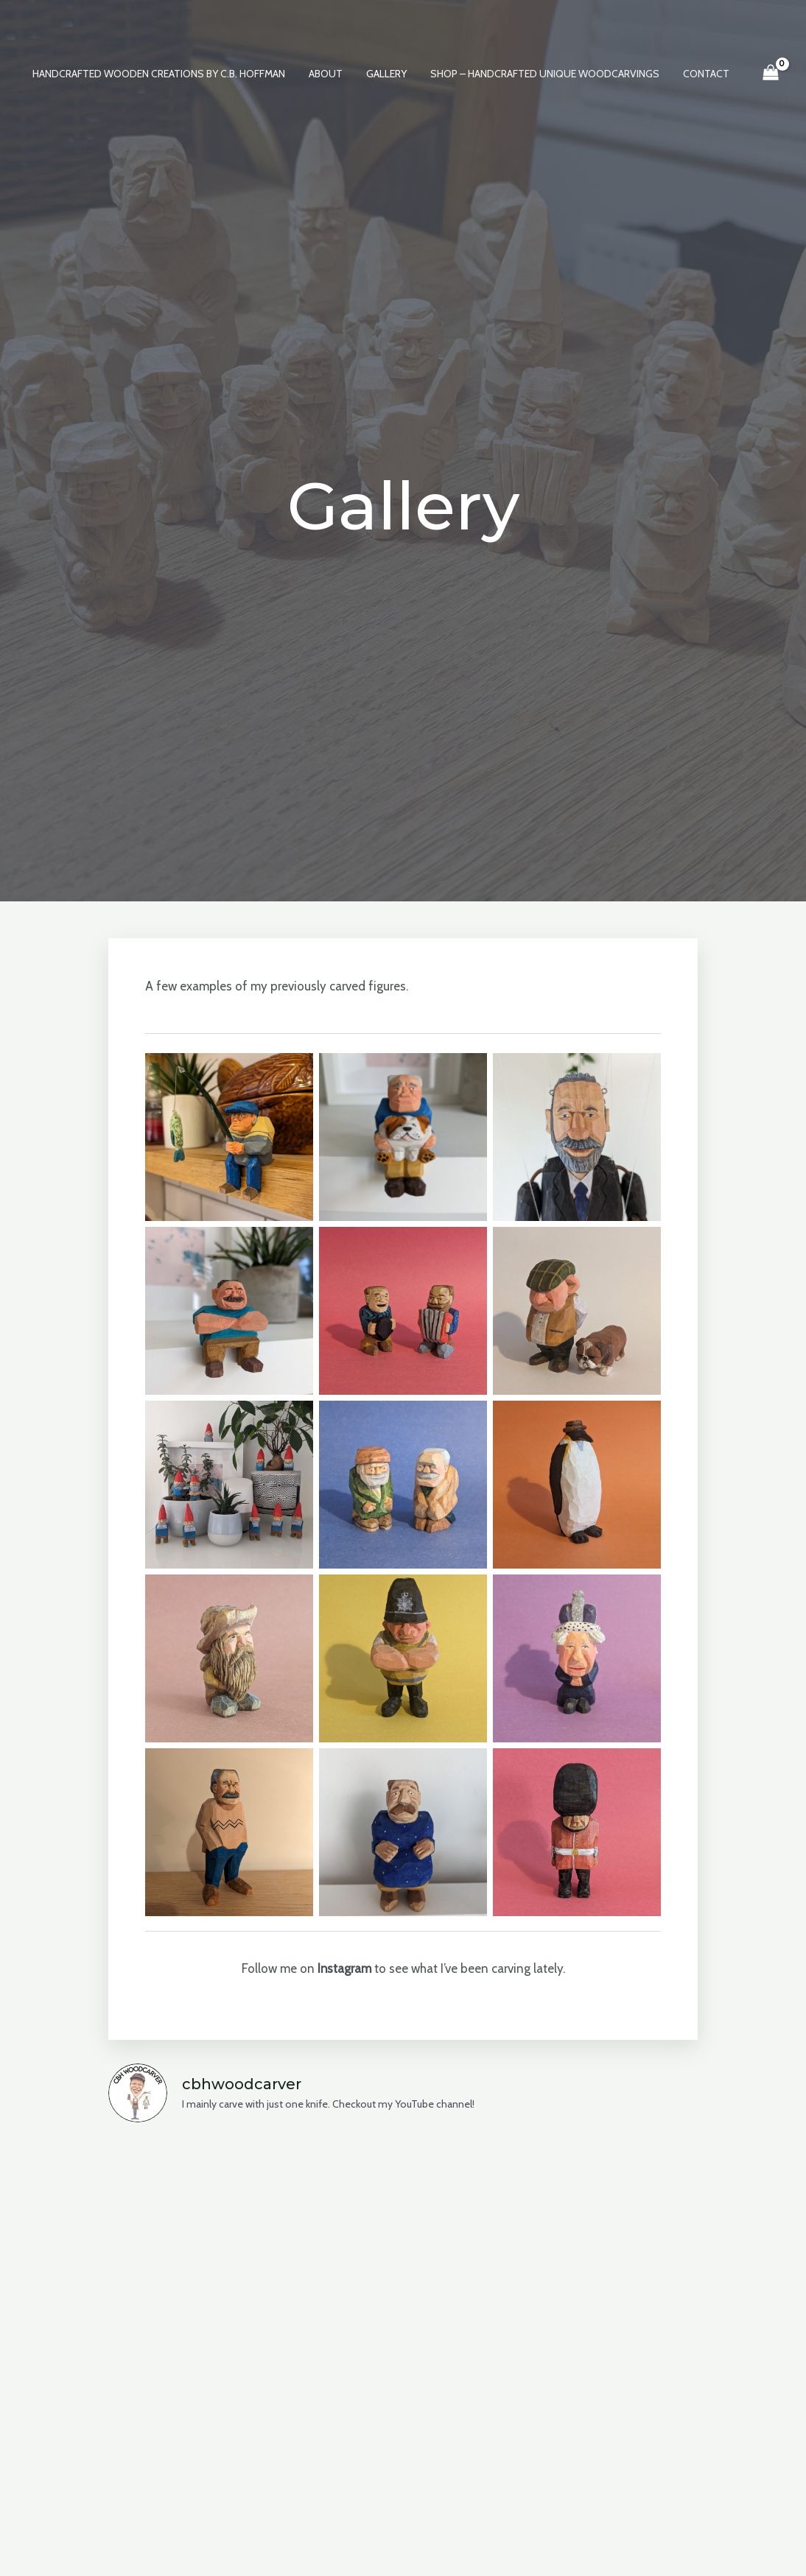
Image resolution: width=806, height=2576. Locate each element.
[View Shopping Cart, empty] (763, 73)
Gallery (386, 73)
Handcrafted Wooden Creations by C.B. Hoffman (164, 73)
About (329, 73)
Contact (700, 73)
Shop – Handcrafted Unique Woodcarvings (541, 73)
